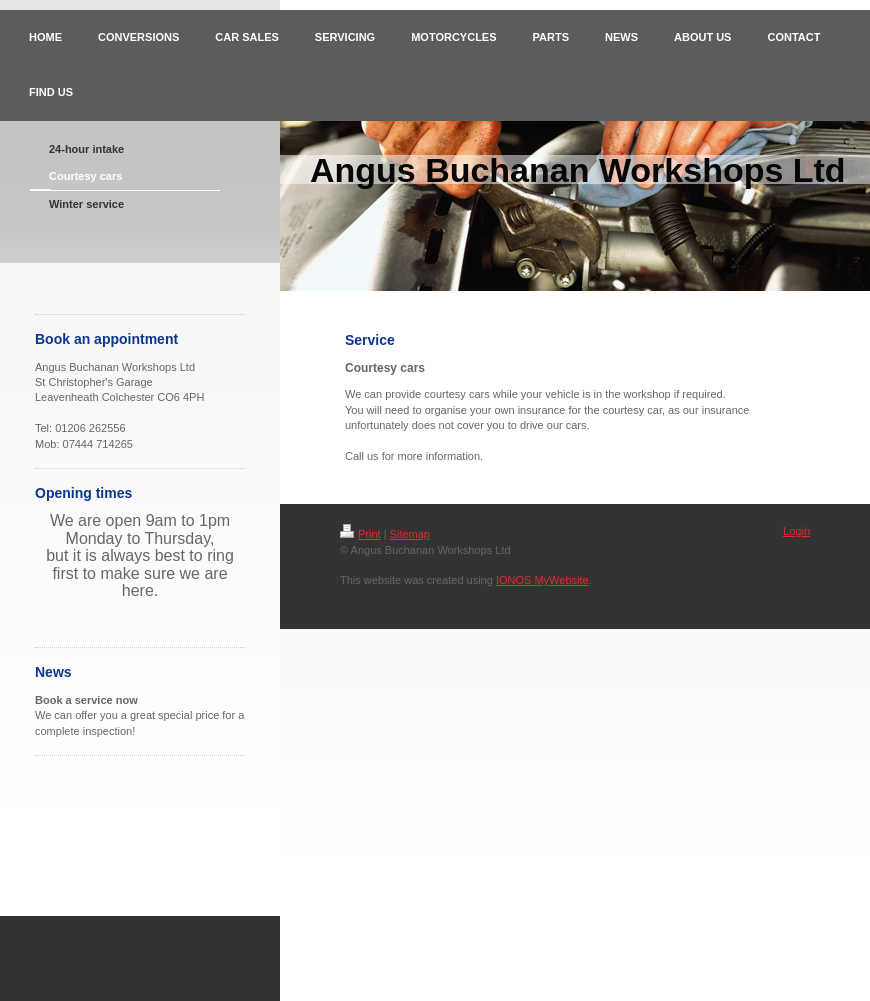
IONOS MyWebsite (542, 580)
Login (796, 531)
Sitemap (410, 534)
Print (360, 534)
